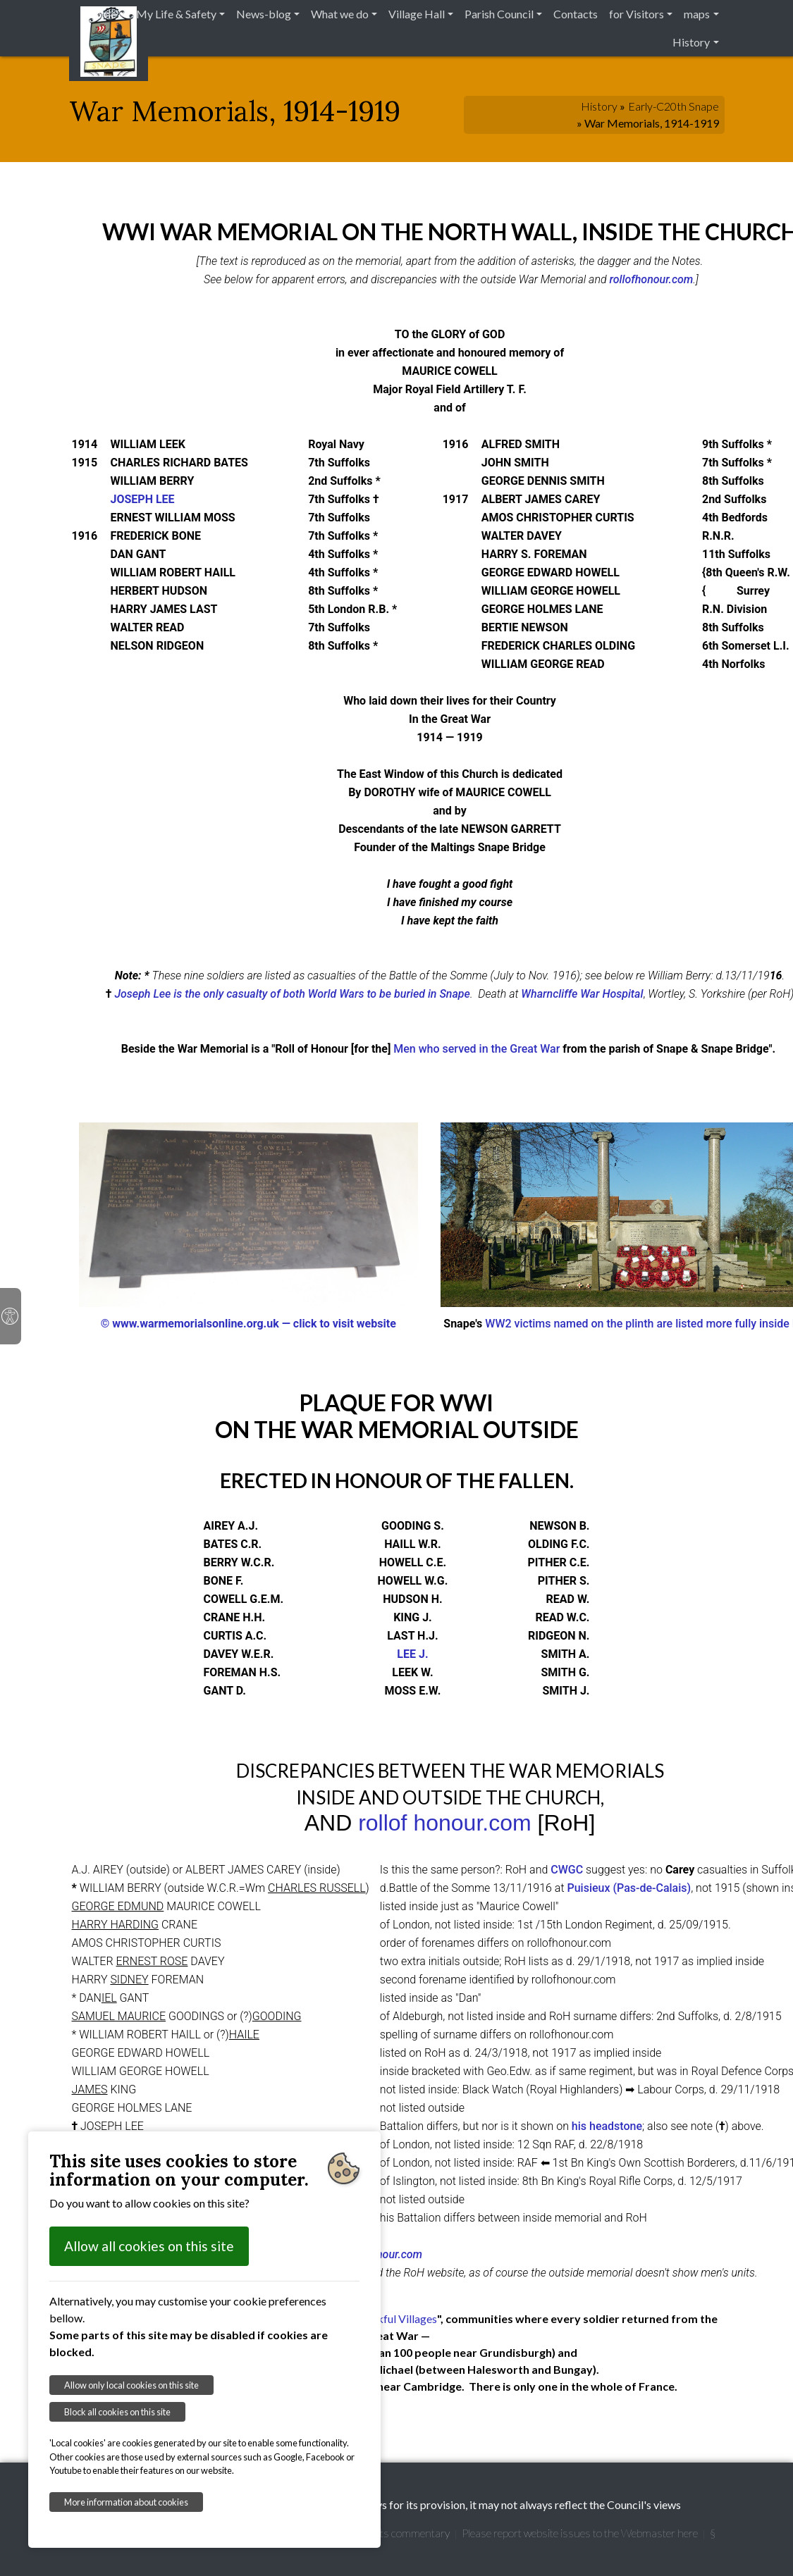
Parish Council (499, 13)
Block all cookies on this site (117, 2411)
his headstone (607, 2126)
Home (101, 13)
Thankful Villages (394, 2318)
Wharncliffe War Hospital (582, 994)
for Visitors (636, 13)
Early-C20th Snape (673, 106)
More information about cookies (126, 2502)
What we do (340, 13)
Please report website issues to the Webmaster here (580, 2532)
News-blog (263, 13)
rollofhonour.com (651, 279)
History (691, 42)
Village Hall (416, 13)
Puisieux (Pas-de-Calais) (629, 1888)
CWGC (567, 1869)
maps (697, 13)
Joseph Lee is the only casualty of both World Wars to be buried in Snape (291, 994)
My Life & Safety (176, 13)
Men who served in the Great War (476, 1048)
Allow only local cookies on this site (131, 2385)
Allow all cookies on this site (149, 2246)
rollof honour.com (444, 1822)
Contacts (575, 13)
